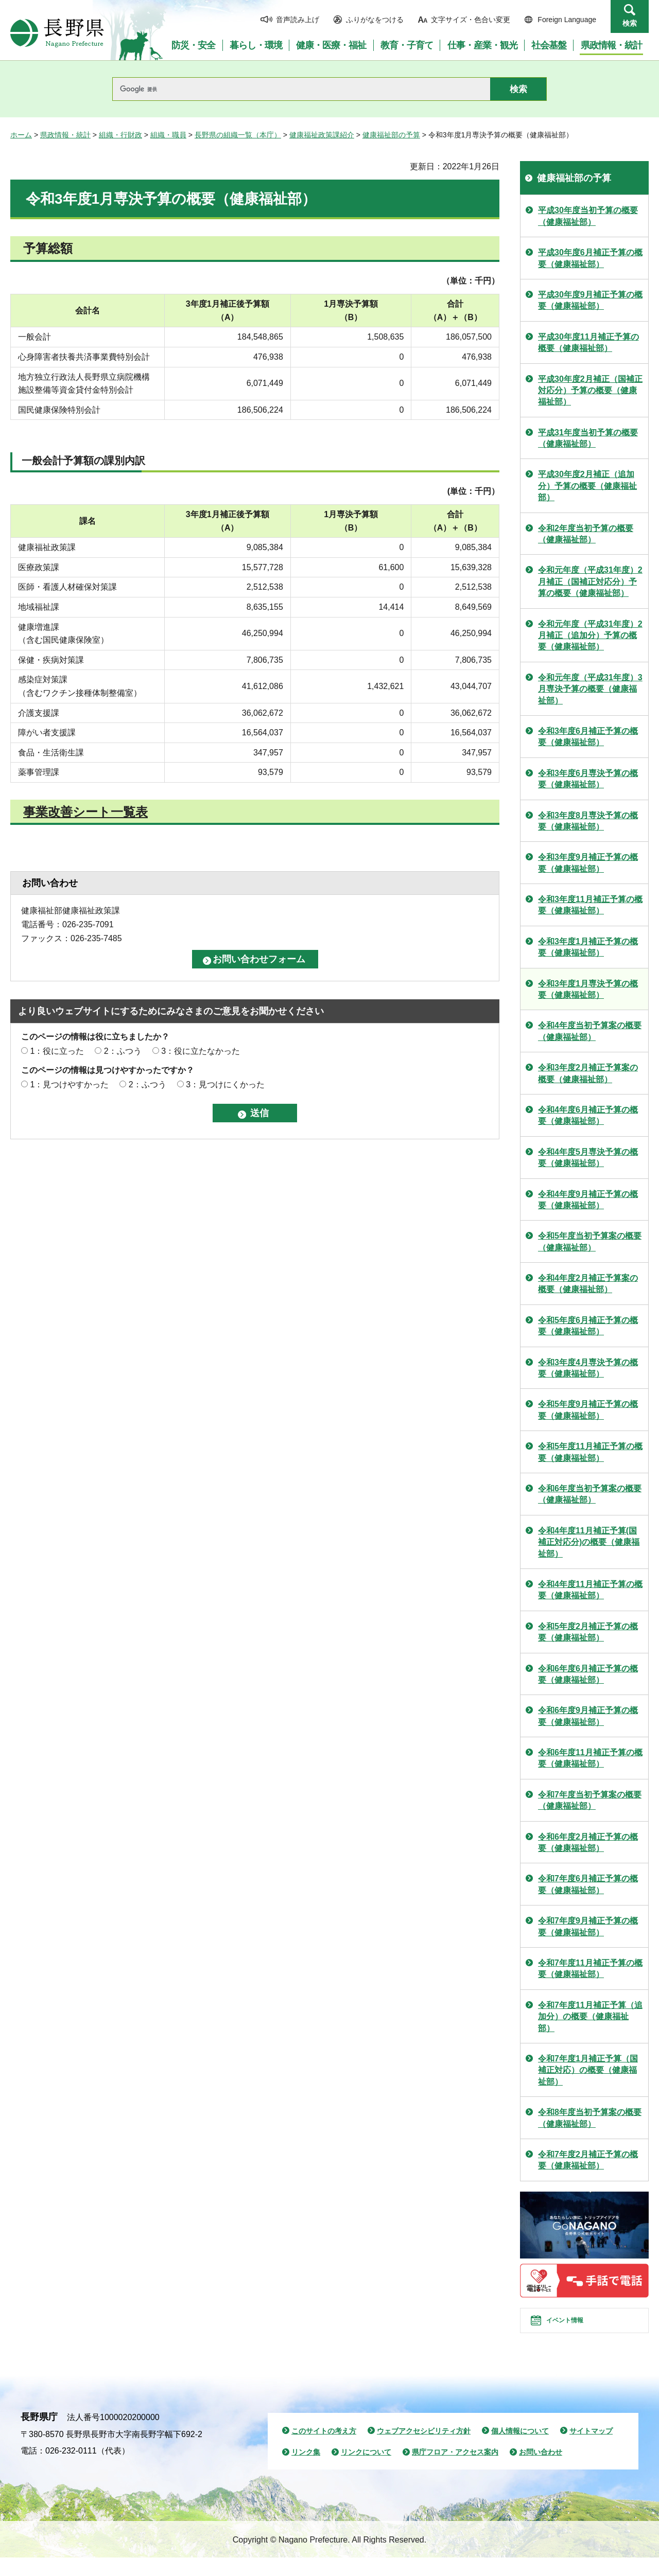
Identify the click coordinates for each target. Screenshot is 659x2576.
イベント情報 (577, 2329)
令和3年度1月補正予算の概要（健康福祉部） (588, 947)
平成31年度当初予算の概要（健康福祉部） (588, 438)
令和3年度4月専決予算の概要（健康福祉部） (588, 1368)
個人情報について (520, 2449)
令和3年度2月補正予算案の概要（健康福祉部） (588, 1073)
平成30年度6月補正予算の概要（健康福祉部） (590, 258)
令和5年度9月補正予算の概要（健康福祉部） (588, 1410)
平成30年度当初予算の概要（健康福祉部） (588, 216)
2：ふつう (123, 1051)
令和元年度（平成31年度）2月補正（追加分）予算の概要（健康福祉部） (590, 635)
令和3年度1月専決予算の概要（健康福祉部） (588, 989)
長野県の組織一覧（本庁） (238, 135)
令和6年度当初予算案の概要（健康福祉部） (589, 1494)
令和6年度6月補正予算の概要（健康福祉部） (588, 1674)
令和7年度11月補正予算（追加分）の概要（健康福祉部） (590, 2017)
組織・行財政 (120, 135)
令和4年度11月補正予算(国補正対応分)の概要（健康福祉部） (588, 1542)
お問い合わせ (540, 2470)
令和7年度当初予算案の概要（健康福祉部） (589, 1800)
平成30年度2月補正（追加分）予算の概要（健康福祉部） (587, 486)
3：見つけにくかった (225, 1084)
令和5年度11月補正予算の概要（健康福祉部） (590, 1452)
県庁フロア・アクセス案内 (455, 2470)
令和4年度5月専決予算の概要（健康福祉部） (588, 1158)
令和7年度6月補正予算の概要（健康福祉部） (588, 1884)
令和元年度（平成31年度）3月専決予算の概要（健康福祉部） (590, 689)
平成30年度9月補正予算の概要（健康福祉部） (590, 300)
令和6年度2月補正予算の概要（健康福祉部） (588, 1842)
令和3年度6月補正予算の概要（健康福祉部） (588, 737)
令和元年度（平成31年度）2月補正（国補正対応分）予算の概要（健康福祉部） (590, 581)
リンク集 (305, 2470)
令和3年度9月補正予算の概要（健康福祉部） (588, 863)
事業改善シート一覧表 (85, 812)
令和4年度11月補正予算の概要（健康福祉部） (590, 1590)
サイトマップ (591, 2449)
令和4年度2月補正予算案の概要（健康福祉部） (588, 1284)
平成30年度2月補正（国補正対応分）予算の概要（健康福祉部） (590, 391)
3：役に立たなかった (200, 1051)
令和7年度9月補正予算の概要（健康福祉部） (588, 1926)
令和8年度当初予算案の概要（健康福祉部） (589, 2118)
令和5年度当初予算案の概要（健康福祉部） (589, 1241)
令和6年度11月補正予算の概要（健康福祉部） (590, 1758)
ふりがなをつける (375, 19)
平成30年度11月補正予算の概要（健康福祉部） (588, 342)
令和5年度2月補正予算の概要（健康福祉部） (588, 1632)
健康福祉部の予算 (391, 135)
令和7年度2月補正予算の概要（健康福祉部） (588, 2160)
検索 (629, 23)
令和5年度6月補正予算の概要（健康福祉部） (588, 1326)
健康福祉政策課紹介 (321, 135)
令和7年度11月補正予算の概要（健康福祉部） (590, 1969)
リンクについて (366, 2470)
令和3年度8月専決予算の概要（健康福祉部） (588, 821)
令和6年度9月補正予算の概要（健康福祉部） (588, 1716)
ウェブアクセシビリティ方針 (424, 2449)
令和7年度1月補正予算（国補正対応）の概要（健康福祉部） (588, 2070)
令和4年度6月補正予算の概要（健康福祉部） (588, 1115)
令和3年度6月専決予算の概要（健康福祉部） (588, 779)
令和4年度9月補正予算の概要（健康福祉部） (588, 1200)
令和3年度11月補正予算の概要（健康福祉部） (590, 905)
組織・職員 (168, 135)
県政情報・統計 (65, 135)
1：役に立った (57, 1051)
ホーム (21, 135)
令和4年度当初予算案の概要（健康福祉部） (589, 1031)
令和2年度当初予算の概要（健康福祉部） (585, 534)
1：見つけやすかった (69, 1084)
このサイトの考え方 (323, 2449)
